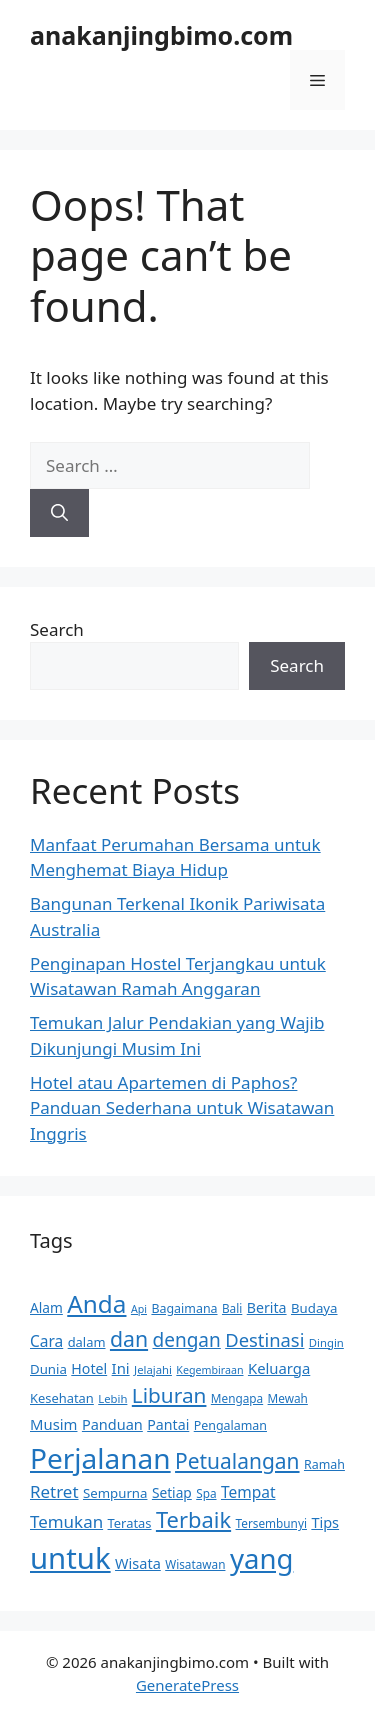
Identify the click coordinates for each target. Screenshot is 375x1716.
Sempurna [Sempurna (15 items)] (115, 1493)
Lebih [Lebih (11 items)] (112, 1398)
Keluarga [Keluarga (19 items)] (279, 1368)
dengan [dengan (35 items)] (187, 1340)
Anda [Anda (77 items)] (96, 1303)
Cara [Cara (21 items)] (46, 1341)
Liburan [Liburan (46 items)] (169, 1395)
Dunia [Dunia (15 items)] (48, 1369)
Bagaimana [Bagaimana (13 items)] (184, 1308)
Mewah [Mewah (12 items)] (288, 1398)
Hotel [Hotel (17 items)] (89, 1368)
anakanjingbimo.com (161, 35)
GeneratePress (187, 1685)
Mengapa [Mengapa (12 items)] (237, 1398)
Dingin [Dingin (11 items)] (326, 1342)
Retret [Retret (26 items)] (54, 1491)
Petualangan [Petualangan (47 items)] (237, 1461)
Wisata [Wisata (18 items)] (138, 1563)
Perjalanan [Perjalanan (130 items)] (100, 1458)
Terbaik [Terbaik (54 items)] (193, 1519)
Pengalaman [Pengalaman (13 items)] (230, 1425)
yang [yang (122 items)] (261, 1558)
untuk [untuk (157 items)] (70, 1558)
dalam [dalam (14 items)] (87, 1342)
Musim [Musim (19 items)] (53, 1424)
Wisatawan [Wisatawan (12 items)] (195, 1564)
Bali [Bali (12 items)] (232, 1308)
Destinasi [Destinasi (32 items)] (264, 1339)
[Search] (59, 513)
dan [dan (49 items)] (129, 1338)
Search (57, 629)
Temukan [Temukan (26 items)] (66, 1521)
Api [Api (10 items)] (139, 1309)
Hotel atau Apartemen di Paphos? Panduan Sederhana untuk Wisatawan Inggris (182, 1108)
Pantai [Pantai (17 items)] (168, 1424)
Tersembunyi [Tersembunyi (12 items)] (271, 1523)
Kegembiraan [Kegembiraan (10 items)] (209, 1370)
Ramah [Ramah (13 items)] (324, 1464)
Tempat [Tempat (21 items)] (248, 1492)
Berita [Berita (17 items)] (267, 1307)
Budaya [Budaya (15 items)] (314, 1308)
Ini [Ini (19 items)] (121, 1368)
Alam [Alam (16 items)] (46, 1307)
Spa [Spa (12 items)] (206, 1493)
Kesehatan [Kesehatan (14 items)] (62, 1398)
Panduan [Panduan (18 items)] (112, 1424)
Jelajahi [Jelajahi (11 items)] (153, 1369)
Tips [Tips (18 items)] (325, 1522)
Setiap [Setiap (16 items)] (172, 1492)
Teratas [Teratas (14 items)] (130, 1523)
